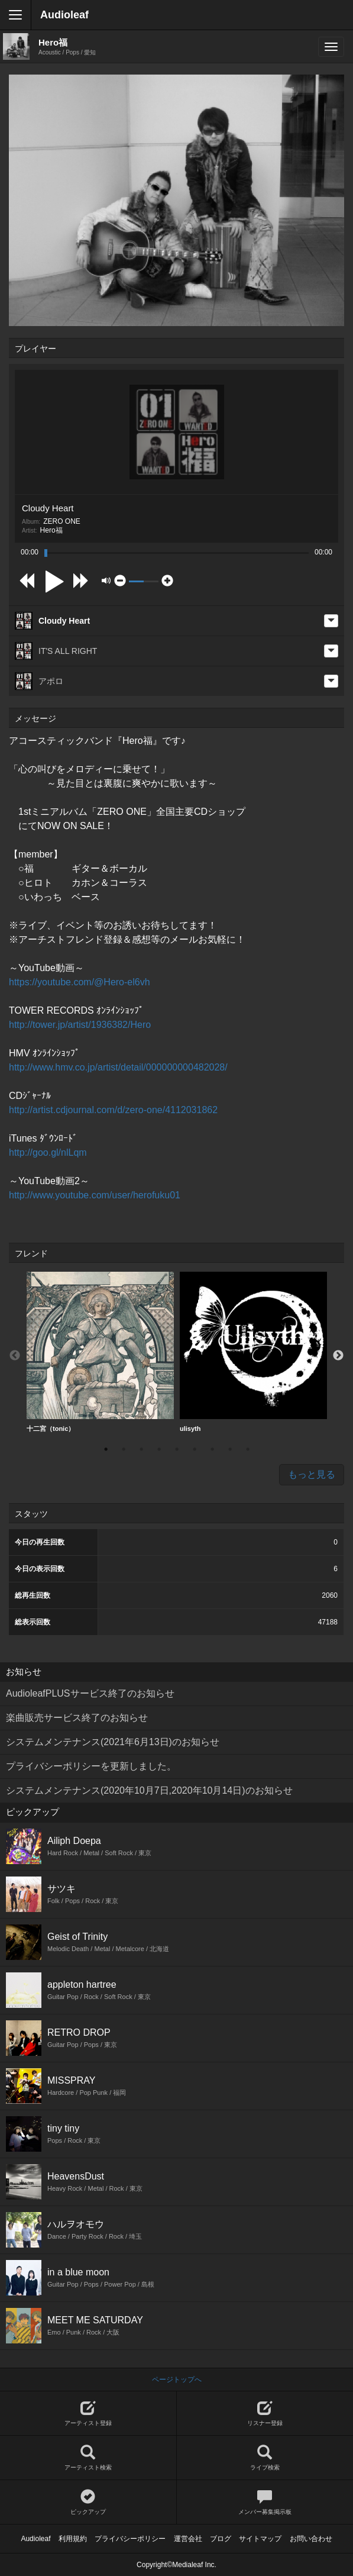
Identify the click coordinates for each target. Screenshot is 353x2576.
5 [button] (177, 1449)
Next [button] (338, 1356)
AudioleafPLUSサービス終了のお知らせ (90, 1693)
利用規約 (73, 2539)
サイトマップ (260, 2539)
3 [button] (141, 1449)
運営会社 (188, 2539)
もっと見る (311, 1474)
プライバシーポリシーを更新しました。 (91, 1766)
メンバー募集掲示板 (265, 2502)
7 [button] (212, 1449)
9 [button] (248, 1449)
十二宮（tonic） (100, 1352)
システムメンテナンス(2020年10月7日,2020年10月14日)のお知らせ (149, 1790)
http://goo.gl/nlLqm (48, 1152)
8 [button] (230, 1449)
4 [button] (159, 1449)
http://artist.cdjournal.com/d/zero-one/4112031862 (113, 1110)
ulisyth (253, 1352)
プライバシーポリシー (130, 2539)
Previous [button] (15, 1356)
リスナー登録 (265, 2413)
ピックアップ (88, 2502)
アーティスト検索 (88, 2458)
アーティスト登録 (88, 2413)
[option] (100, 1352)
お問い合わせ (311, 2539)
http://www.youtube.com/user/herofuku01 (94, 1195)
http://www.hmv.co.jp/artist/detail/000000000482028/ (118, 1067)
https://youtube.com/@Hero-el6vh (79, 982)
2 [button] (123, 1449)
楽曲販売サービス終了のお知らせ (77, 1718)
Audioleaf (64, 15)
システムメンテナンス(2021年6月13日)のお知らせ (112, 1742)
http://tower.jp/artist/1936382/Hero (80, 1025)
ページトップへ (177, 2379)
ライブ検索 (265, 2458)
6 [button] (194, 1449)
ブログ (220, 2539)
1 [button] (106, 1449)
